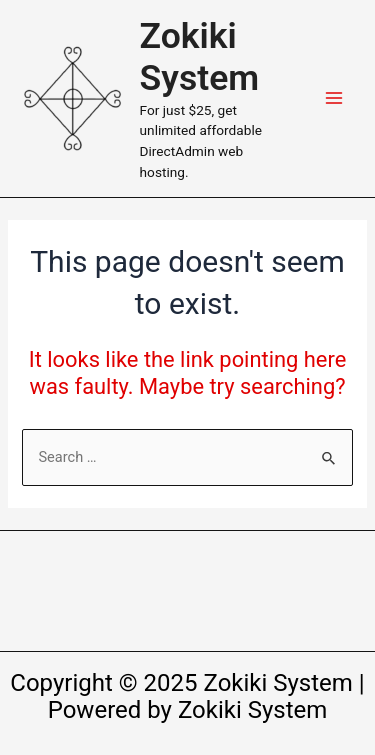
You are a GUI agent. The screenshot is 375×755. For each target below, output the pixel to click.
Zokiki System (200, 57)
